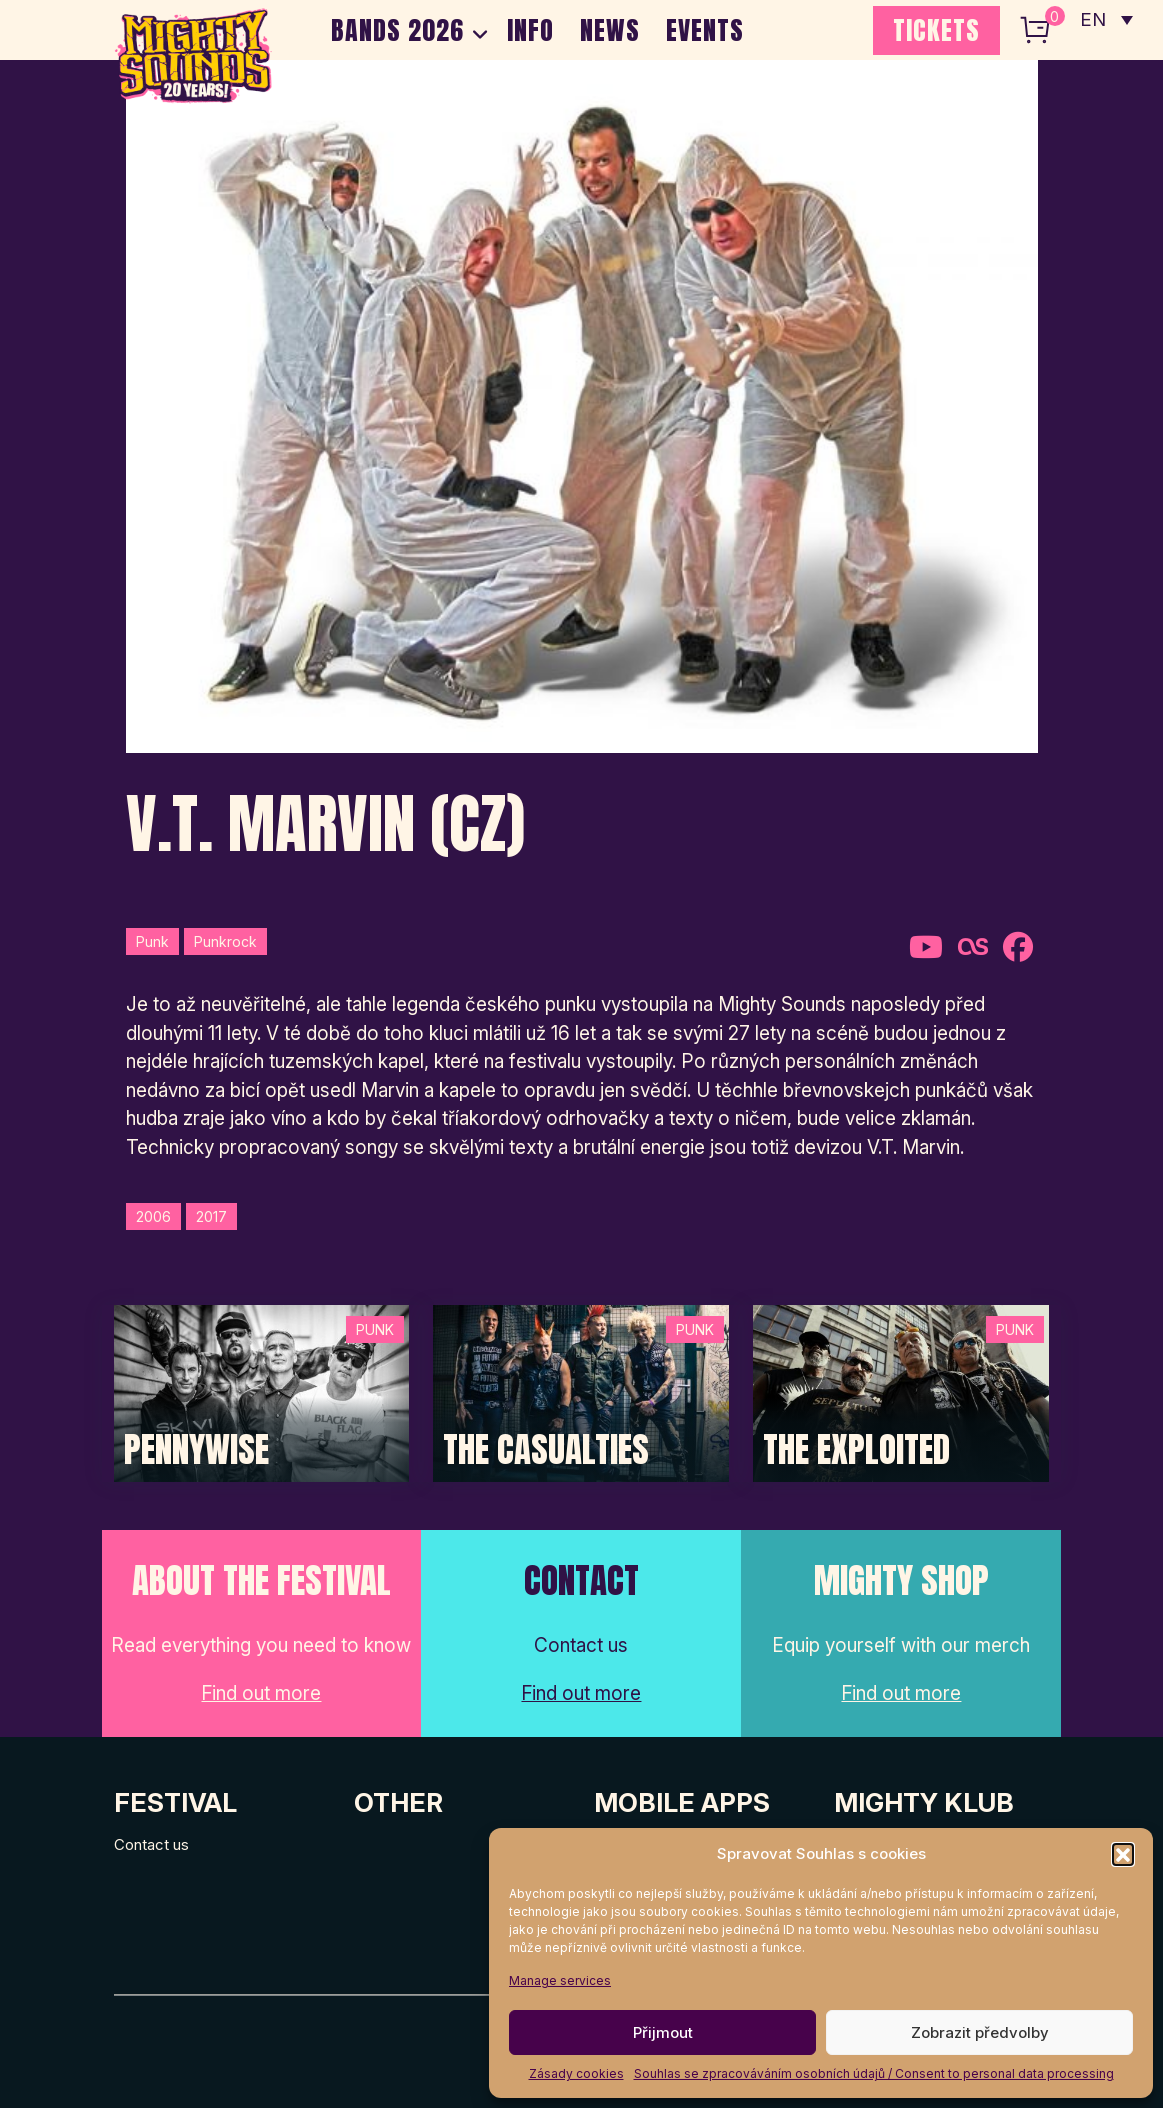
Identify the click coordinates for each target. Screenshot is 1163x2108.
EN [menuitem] (1093, 20)
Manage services (560, 1980)
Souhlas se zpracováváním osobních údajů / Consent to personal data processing (874, 2073)
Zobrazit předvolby (980, 2032)
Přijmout (663, 2032)
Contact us (151, 1844)
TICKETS (936, 30)
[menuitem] (1106, 20)
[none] (1106, 20)
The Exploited (856, 1450)
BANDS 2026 (397, 30)
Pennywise (196, 1450)
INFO (530, 30)
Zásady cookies (576, 2073)
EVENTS (705, 30)
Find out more (261, 1693)
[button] (1123, 1854)
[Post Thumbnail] (262, 1392)
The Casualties (546, 1450)
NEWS (610, 30)
